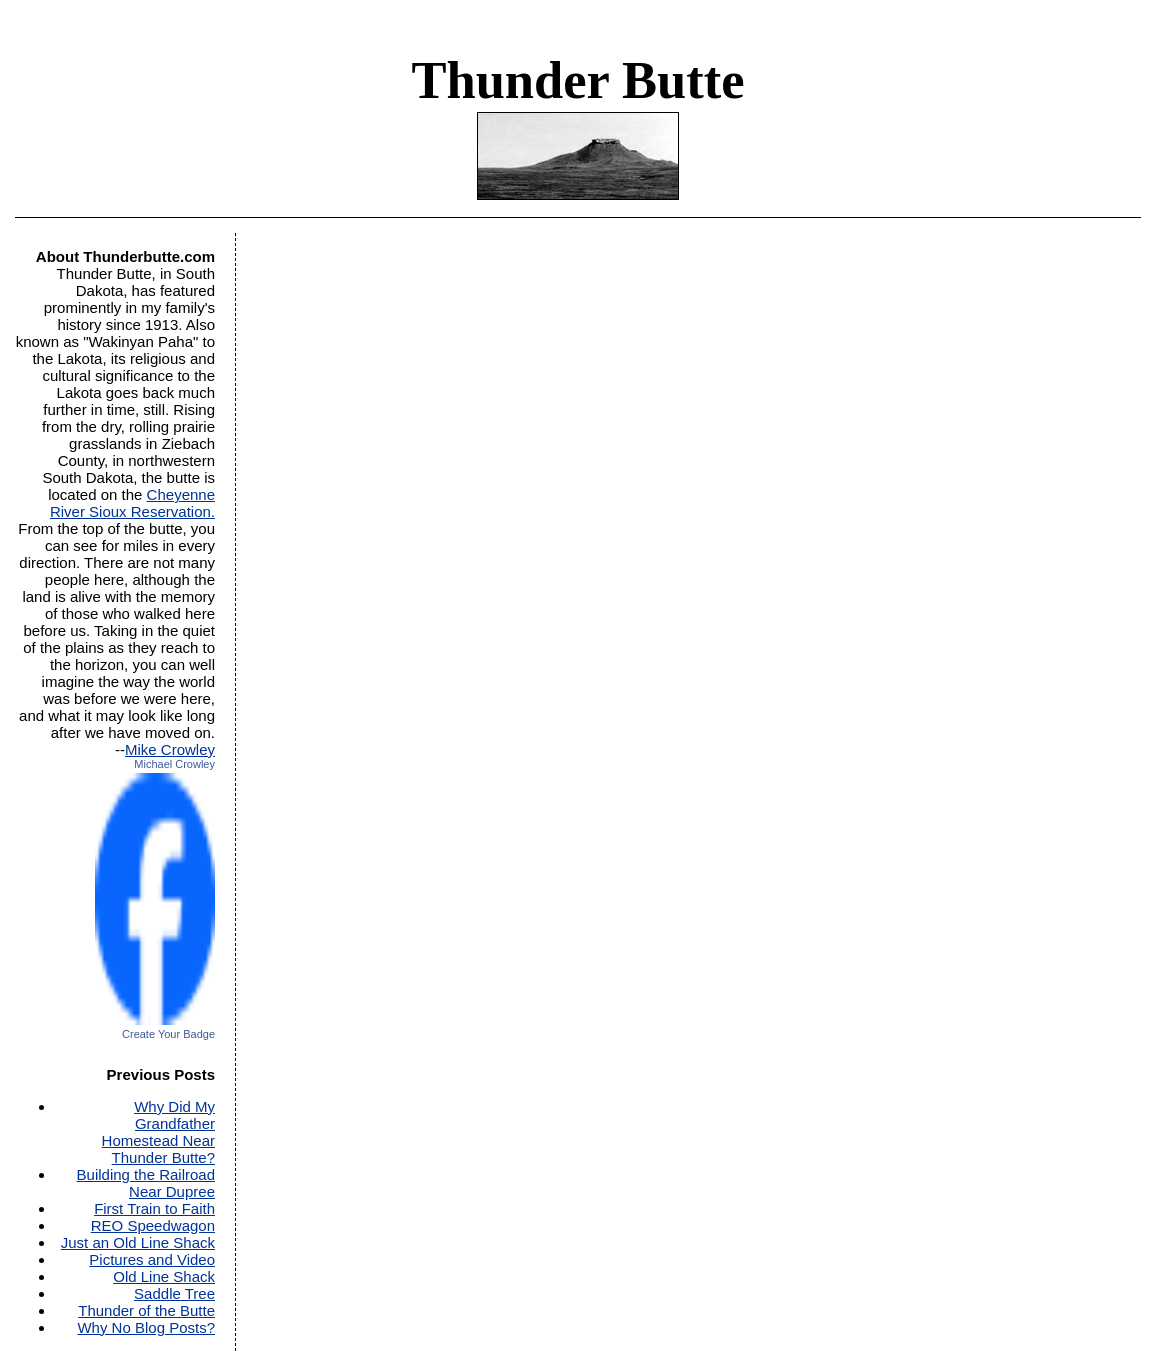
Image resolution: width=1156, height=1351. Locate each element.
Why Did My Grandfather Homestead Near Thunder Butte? (158, 1132)
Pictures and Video (152, 1259)
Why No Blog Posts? (146, 1327)
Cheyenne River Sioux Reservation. (132, 503)
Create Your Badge (168, 1034)
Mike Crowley (170, 749)
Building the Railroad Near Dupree (146, 1183)
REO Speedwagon (153, 1225)
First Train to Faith (154, 1208)
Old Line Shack (164, 1276)
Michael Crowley (174, 764)
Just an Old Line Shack (138, 1242)
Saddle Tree (174, 1293)
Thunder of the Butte (146, 1310)
